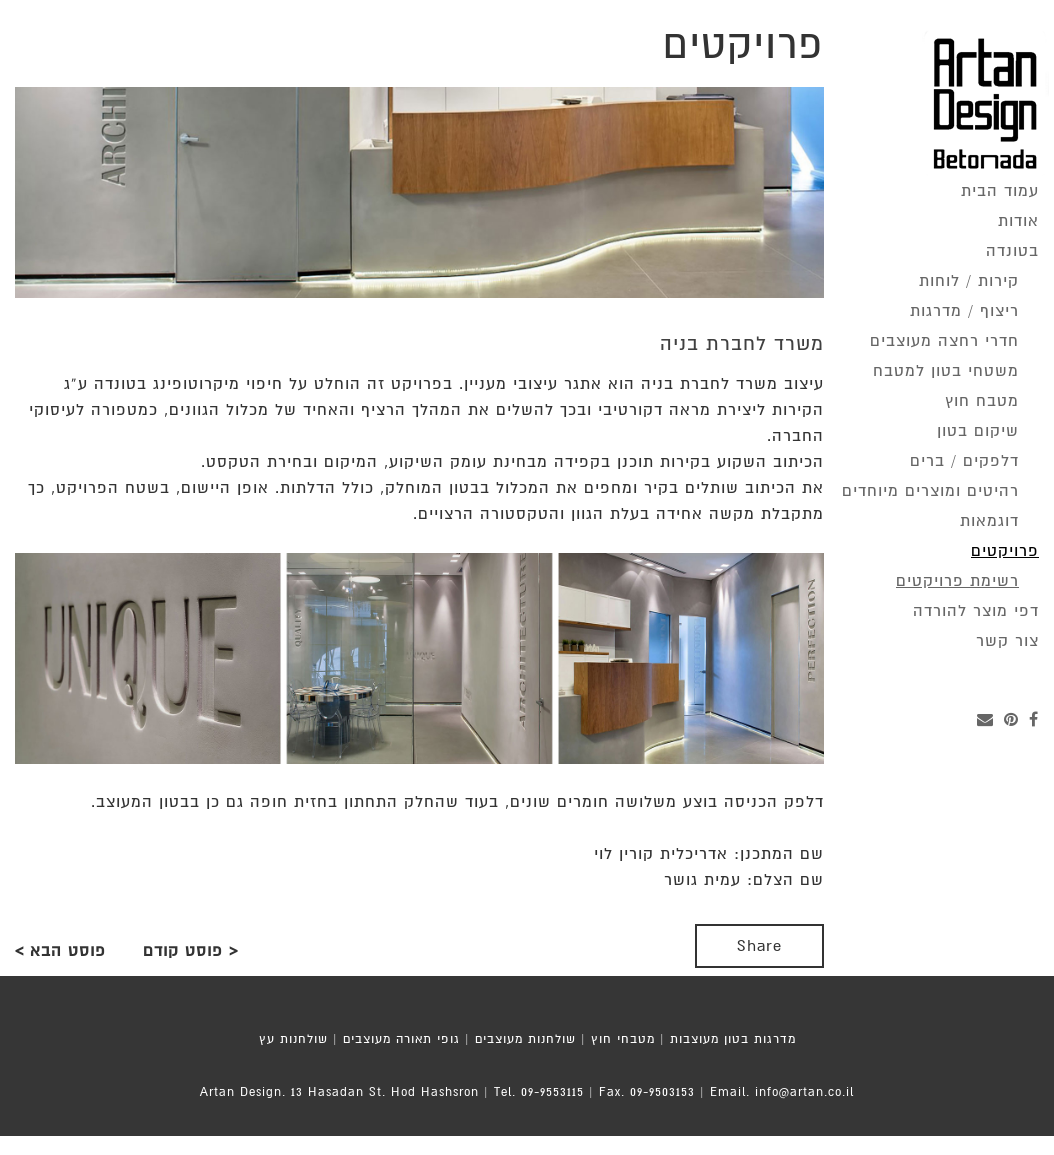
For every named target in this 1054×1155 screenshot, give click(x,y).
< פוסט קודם (191, 951)
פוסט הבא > (60, 951)
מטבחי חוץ (623, 1039)
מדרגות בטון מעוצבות (733, 1039)
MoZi (564, 1144)
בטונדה (1012, 251)
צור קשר (1007, 641)
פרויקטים (1005, 551)
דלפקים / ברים (964, 461)
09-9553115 (552, 1092)
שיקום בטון (978, 431)
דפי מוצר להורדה (976, 611)
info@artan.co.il (804, 1092)
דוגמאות (989, 521)
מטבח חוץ (982, 401)
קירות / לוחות (969, 281)
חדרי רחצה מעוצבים (944, 341)
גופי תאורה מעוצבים (401, 1039)
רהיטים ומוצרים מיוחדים (930, 491)
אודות (1018, 221)
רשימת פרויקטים (957, 581)
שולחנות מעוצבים (525, 1039)
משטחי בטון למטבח (946, 371)
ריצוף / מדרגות (964, 311)
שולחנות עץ (293, 1039)
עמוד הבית (1000, 191)
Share (759, 946)
